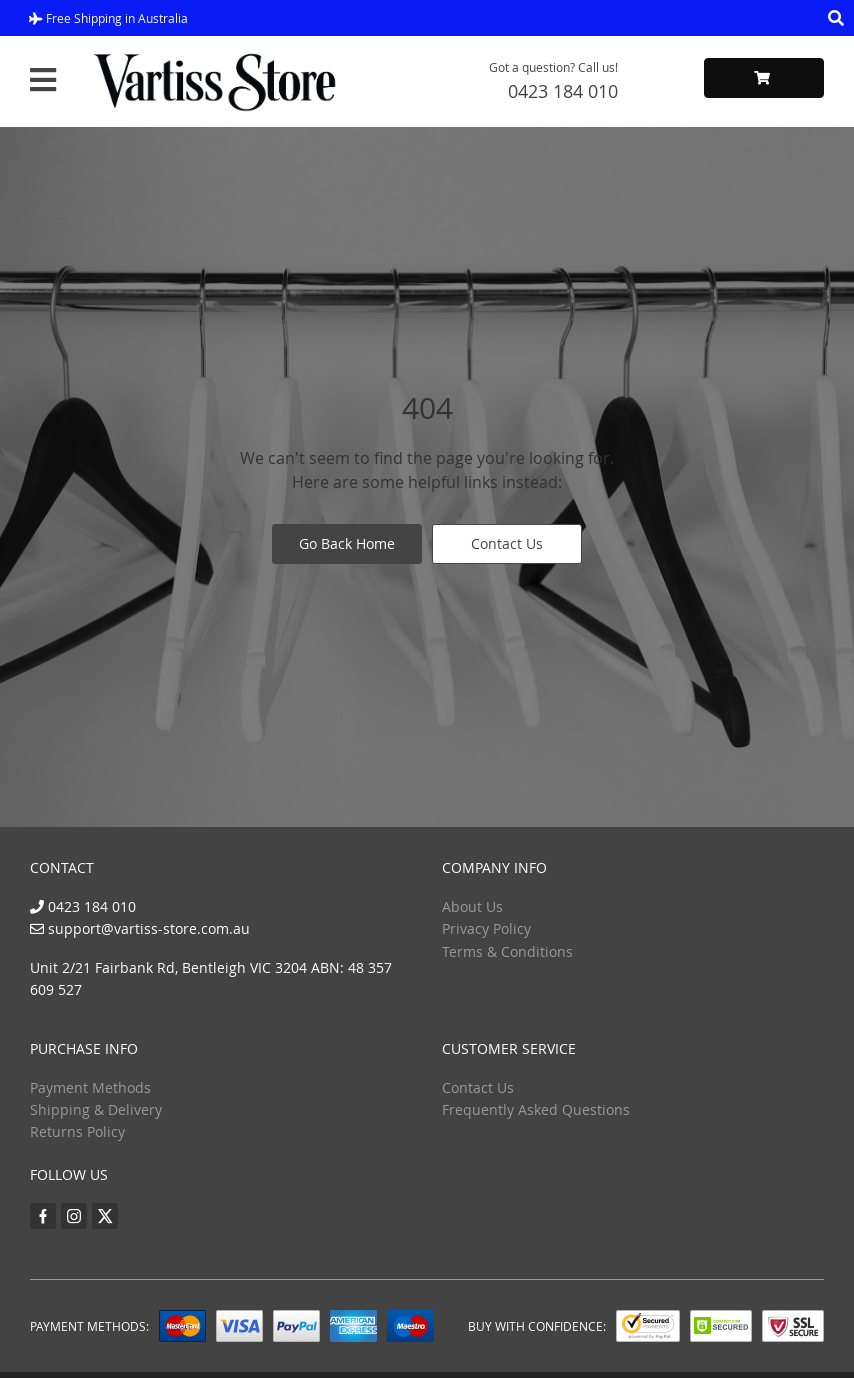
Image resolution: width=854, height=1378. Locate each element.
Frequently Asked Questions (536, 1109)
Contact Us (507, 543)
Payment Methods (90, 1087)
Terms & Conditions (507, 951)
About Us (472, 906)
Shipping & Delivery (96, 1109)
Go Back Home (347, 543)
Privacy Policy (486, 928)
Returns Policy (77, 1131)
